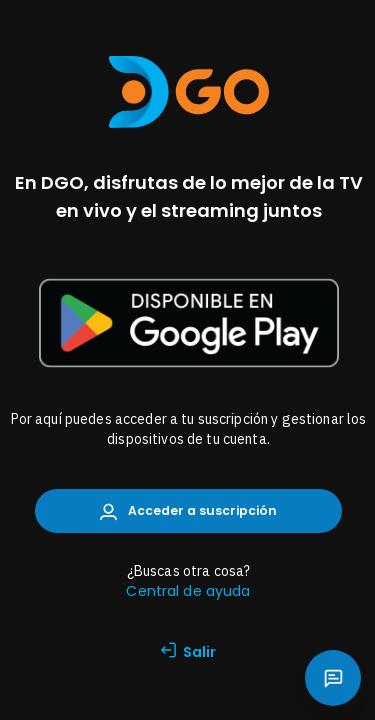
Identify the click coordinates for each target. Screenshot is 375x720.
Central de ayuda (188, 591)
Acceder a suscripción (188, 511)
